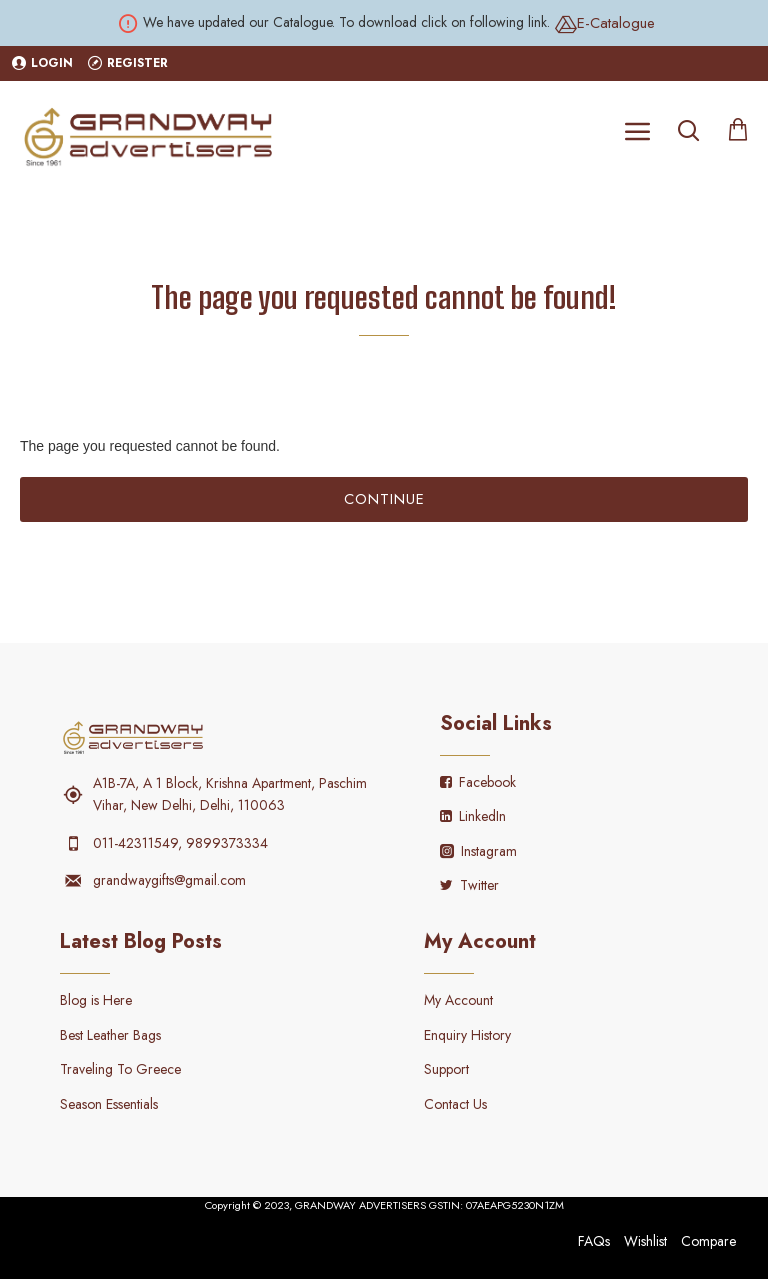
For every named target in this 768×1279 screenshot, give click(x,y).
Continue (384, 499)
